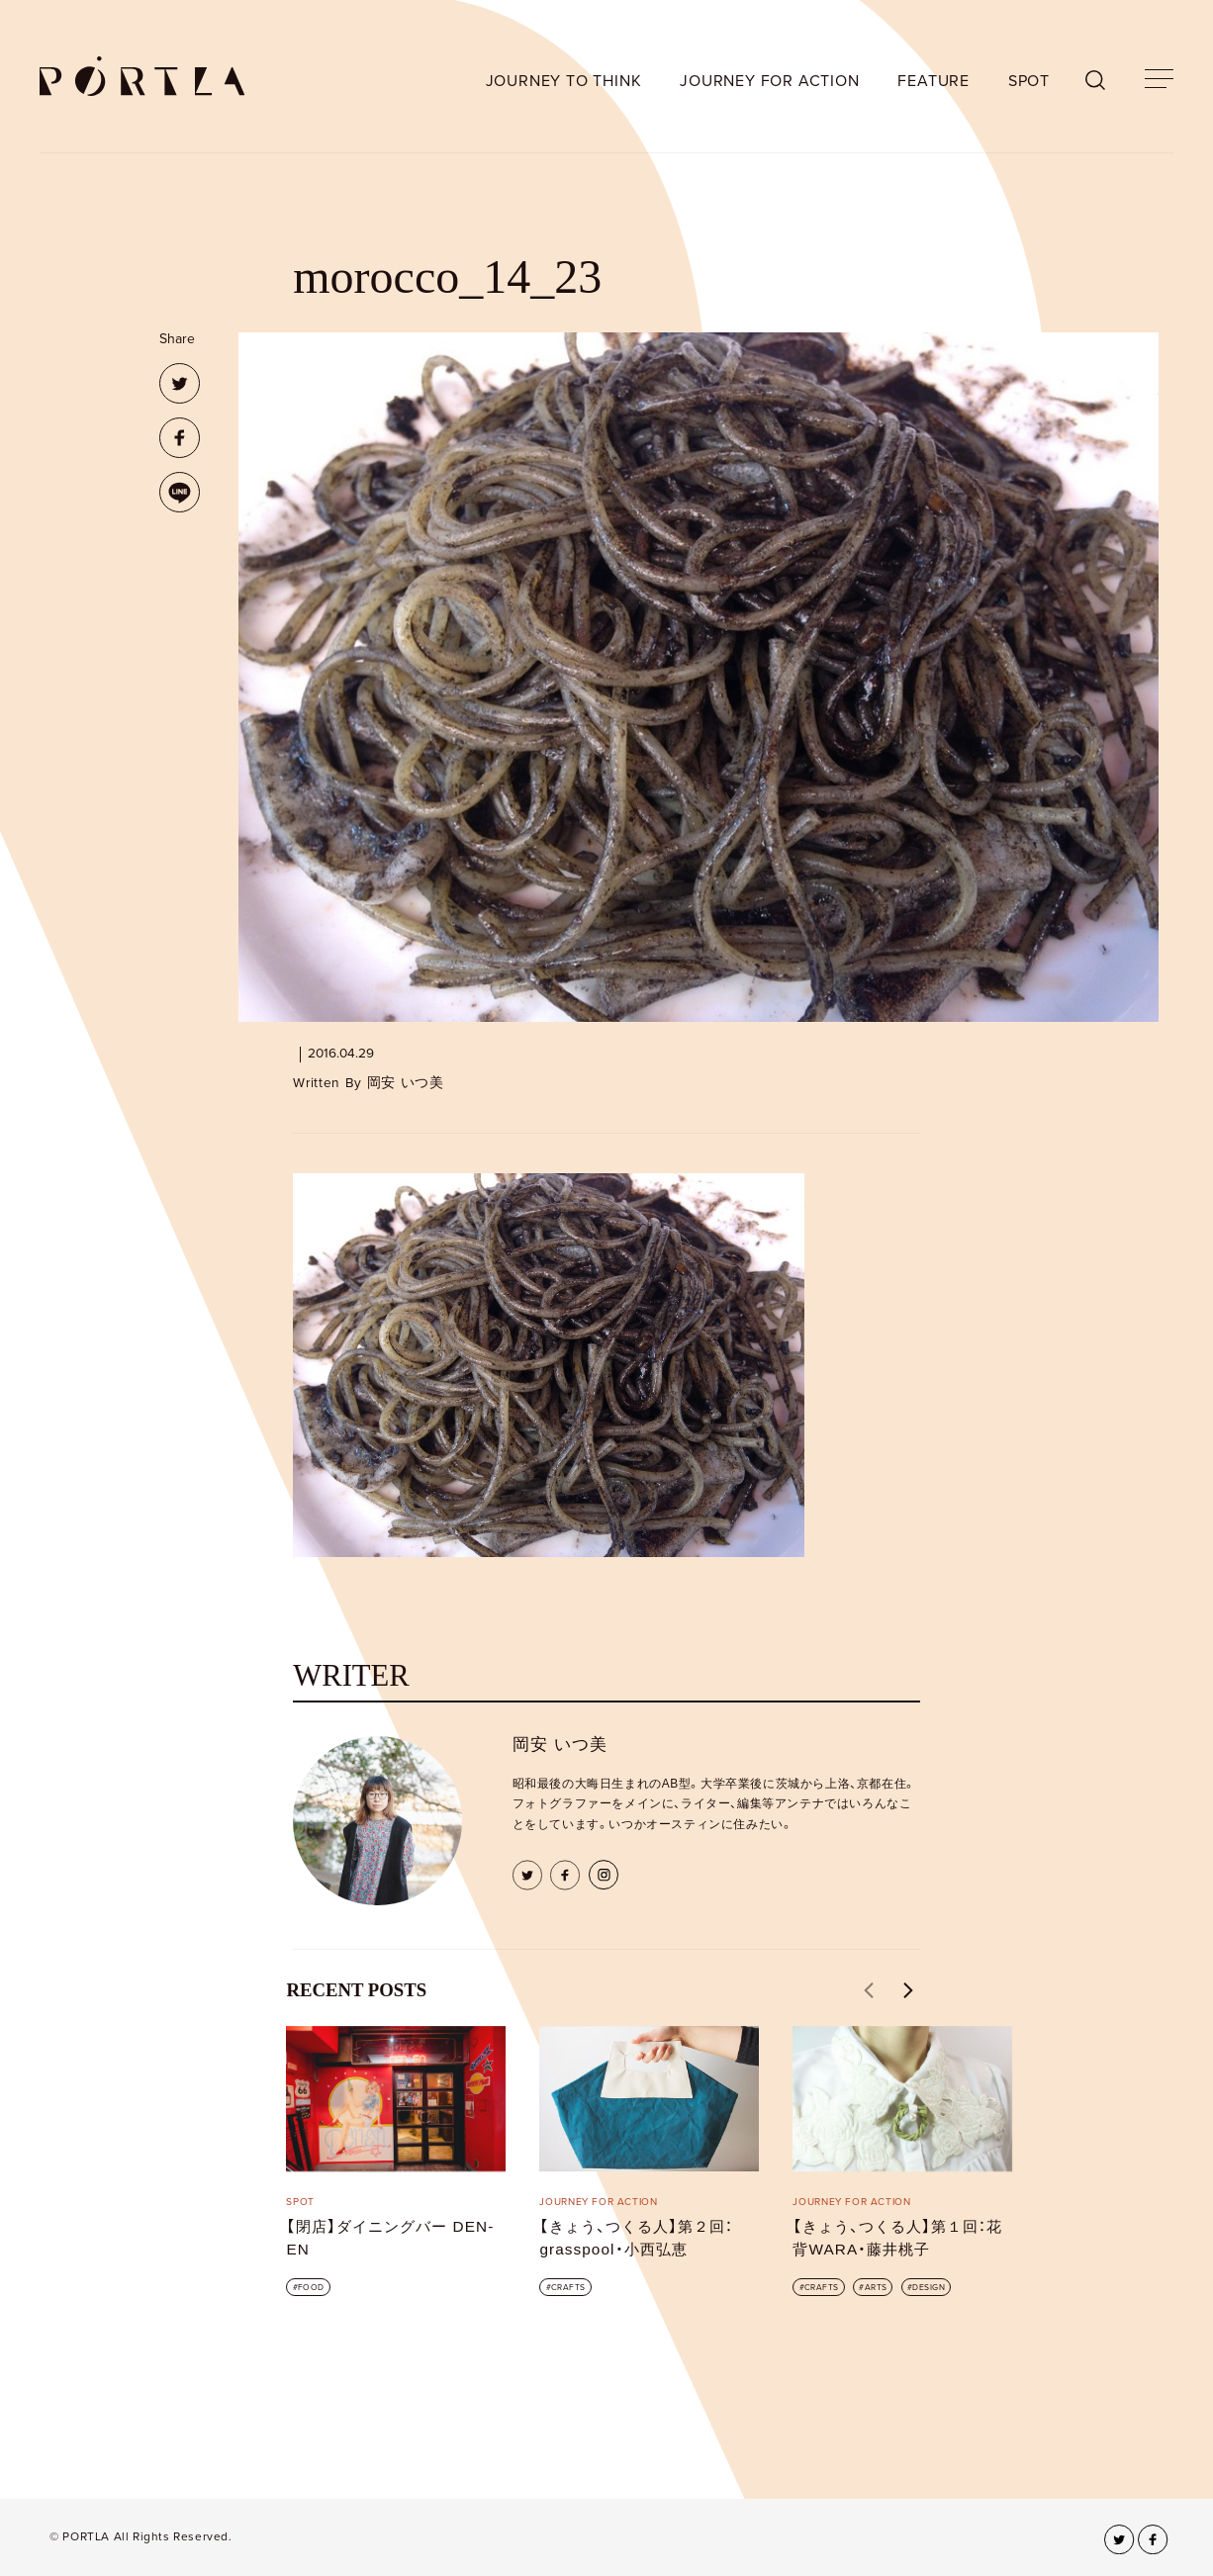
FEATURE (933, 81)
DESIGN (928, 2287)
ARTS (876, 2287)
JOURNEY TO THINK (564, 81)
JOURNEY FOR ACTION (769, 81)
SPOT (1029, 81)
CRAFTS (568, 2287)
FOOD (311, 2287)
